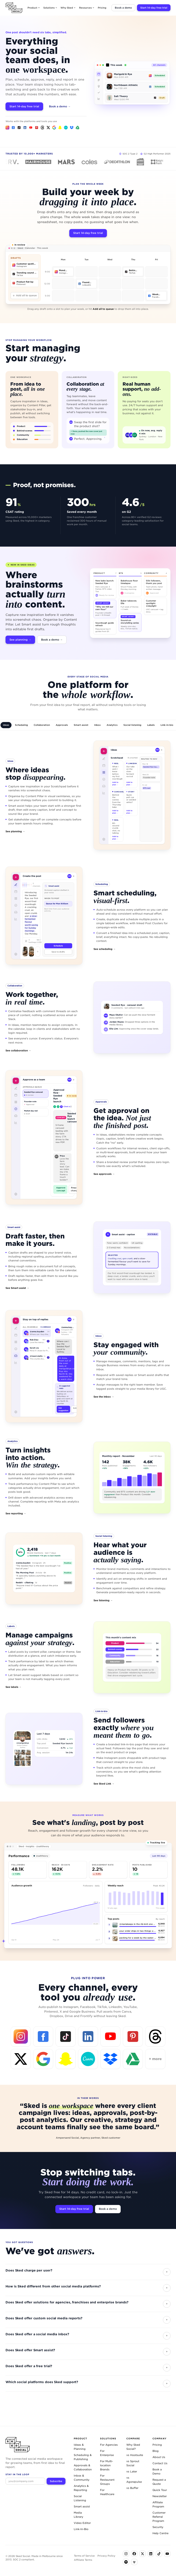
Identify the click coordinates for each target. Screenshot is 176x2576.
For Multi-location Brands (106, 2465)
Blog (155, 2451)
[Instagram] (126, 2554)
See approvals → (104, 1174)
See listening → (103, 1600)
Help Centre (160, 2533)
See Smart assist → (17, 1288)
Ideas (6, 725)
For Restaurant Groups (107, 2479)
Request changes (75, 1189)
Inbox (97, 725)
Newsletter (159, 2496)
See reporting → (16, 1513)
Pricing (102, 7)
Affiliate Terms (83, 2560)
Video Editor (82, 2523)
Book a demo (123, 7)
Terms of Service (84, 2555)
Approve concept (60, 1189)
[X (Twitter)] (142, 2554)
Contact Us (159, 2463)
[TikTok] (159, 2554)
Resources (86, 7)
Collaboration (42, 725)
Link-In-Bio (81, 2529)
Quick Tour (159, 2490)
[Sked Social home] (14, 7)
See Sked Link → (104, 1783)
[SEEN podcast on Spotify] (126, 2562)
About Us (158, 2457)
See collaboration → (18, 1050)
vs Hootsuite (134, 2455)
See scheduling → (105, 949)
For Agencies (109, 2444)
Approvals (62, 725)
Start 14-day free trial (153, 7)
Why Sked (68, 7)
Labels (151, 725)
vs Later (131, 2471)
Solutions (50, 7)
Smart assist (81, 725)
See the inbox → (104, 1396)
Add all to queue (25, 295)
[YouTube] (167, 2554)
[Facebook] (134, 2554)
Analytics (112, 725)
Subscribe (56, 2481)
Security (157, 2527)
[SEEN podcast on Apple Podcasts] (134, 2562)
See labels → (13, 1687)
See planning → (20, 639)
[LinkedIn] (151, 2554)
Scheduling (21, 725)
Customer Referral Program (159, 2517)
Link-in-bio (167, 725)
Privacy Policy (106, 2555)
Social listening (132, 725)
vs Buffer (132, 2488)
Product (34, 7)
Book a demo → (59, 106)
